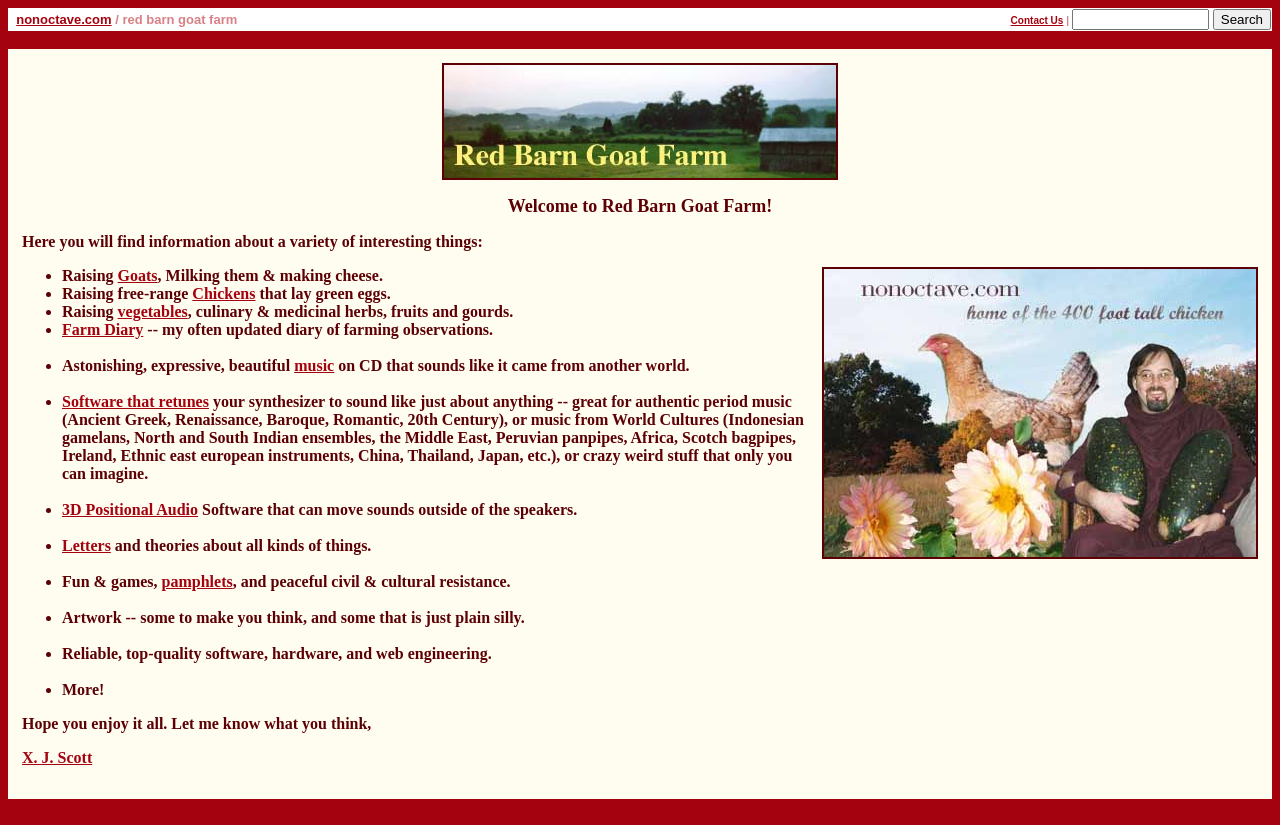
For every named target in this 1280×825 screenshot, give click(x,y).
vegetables (153, 311)
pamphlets (197, 581)
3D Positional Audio (130, 509)
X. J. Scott (57, 757)
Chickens (223, 293)
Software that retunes (135, 401)
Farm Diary (102, 329)
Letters (86, 545)
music (314, 365)
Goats (138, 275)
